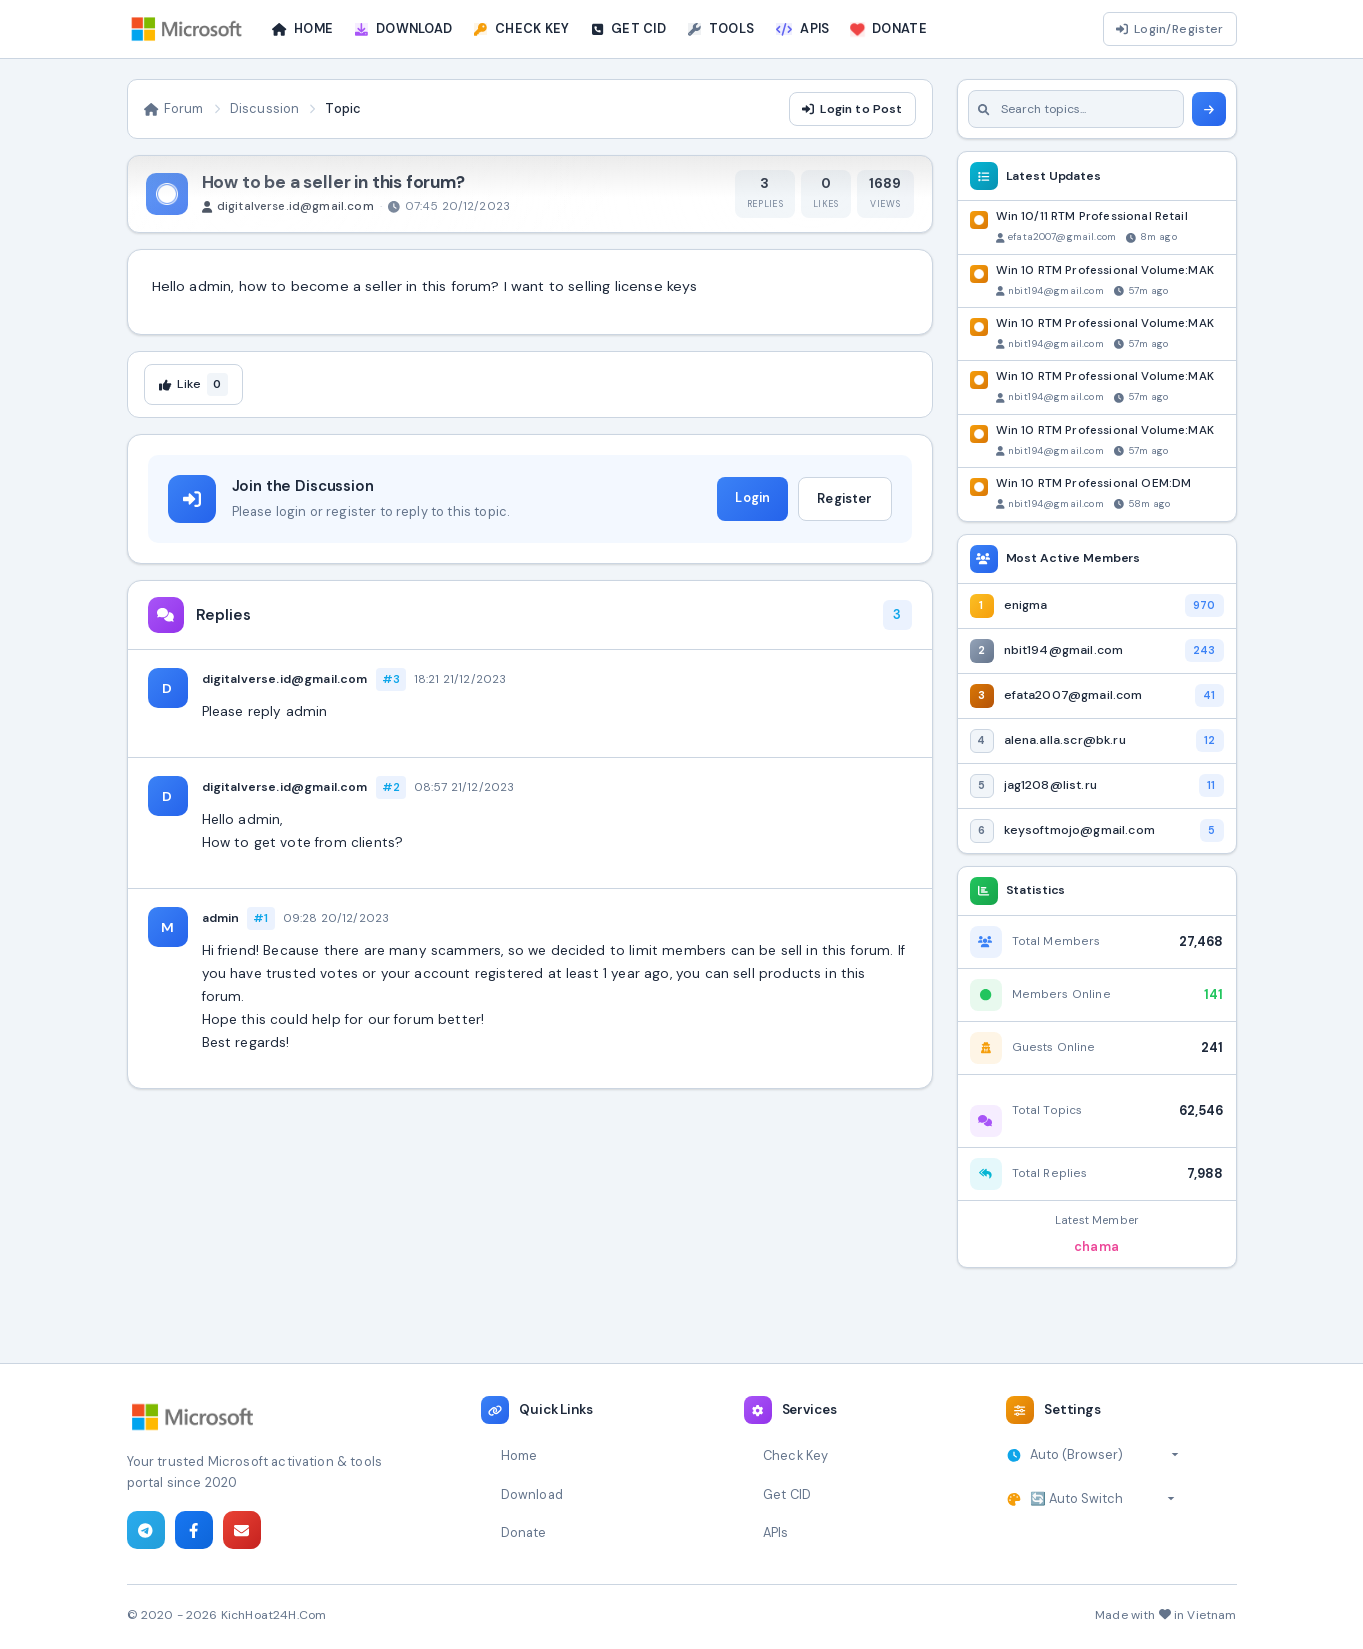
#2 (391, 787)
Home (519, 1455)
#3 (391, 679)
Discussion (265, 108)
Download (532, 1494)
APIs (776, 1532)
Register (844, 498)
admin (221, 918)
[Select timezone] (1104, 1455)
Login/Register (1169, 29)
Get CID (787, 1494)
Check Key (795, 1455)
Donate (524, 1532)
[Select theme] (1102, 1499)
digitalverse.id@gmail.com (285, 679)
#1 (260, 918)
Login (752, 497)
